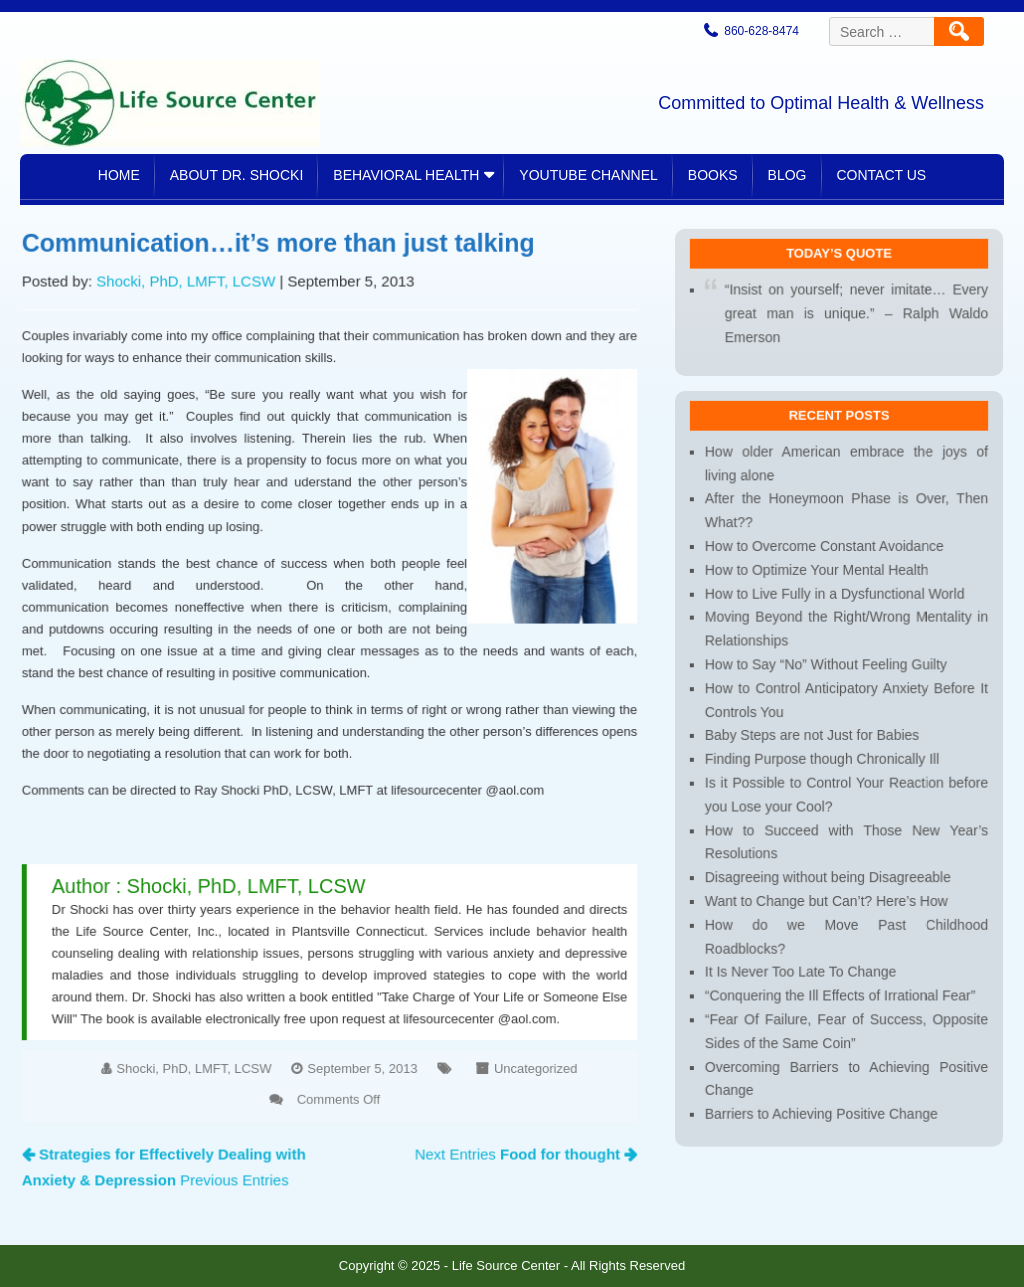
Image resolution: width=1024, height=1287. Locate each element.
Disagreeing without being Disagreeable (828, 870)
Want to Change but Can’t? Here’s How (826, 893)
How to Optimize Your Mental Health (817, 575)
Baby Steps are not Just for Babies (812, 734)
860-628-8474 (761, 31)
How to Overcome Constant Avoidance (824, 552)
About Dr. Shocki (237, 175)
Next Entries (517, 1136)
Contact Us (882, 175)
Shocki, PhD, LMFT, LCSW (192, 299)
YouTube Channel (588, 175)
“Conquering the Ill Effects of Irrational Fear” (839, 983)
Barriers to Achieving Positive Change (821, 1097)
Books (713, 175)
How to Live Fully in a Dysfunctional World (834, 598)
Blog (787, 175)
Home (119, 175)
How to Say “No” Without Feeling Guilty (826, 666)
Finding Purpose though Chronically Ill (822, 757)
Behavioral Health (406, 175)
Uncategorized (527, 1054)
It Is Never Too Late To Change (801, 961)
